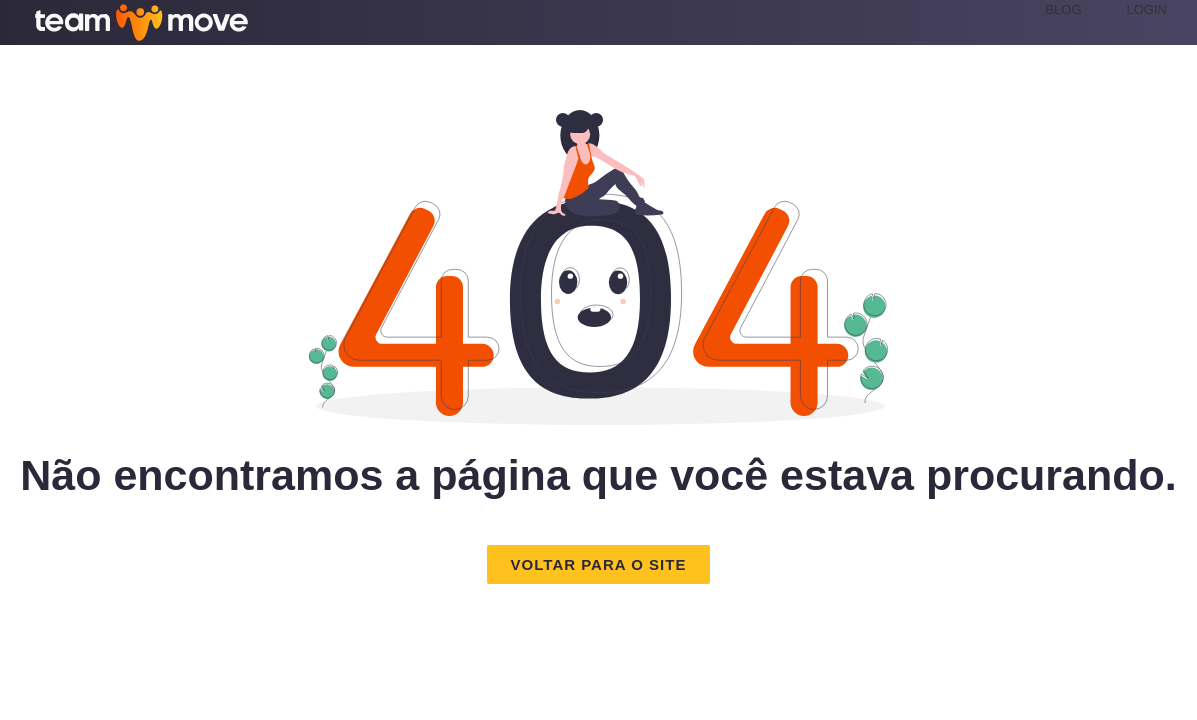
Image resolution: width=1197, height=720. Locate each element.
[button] (599, 564)
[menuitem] (1085, 10)
